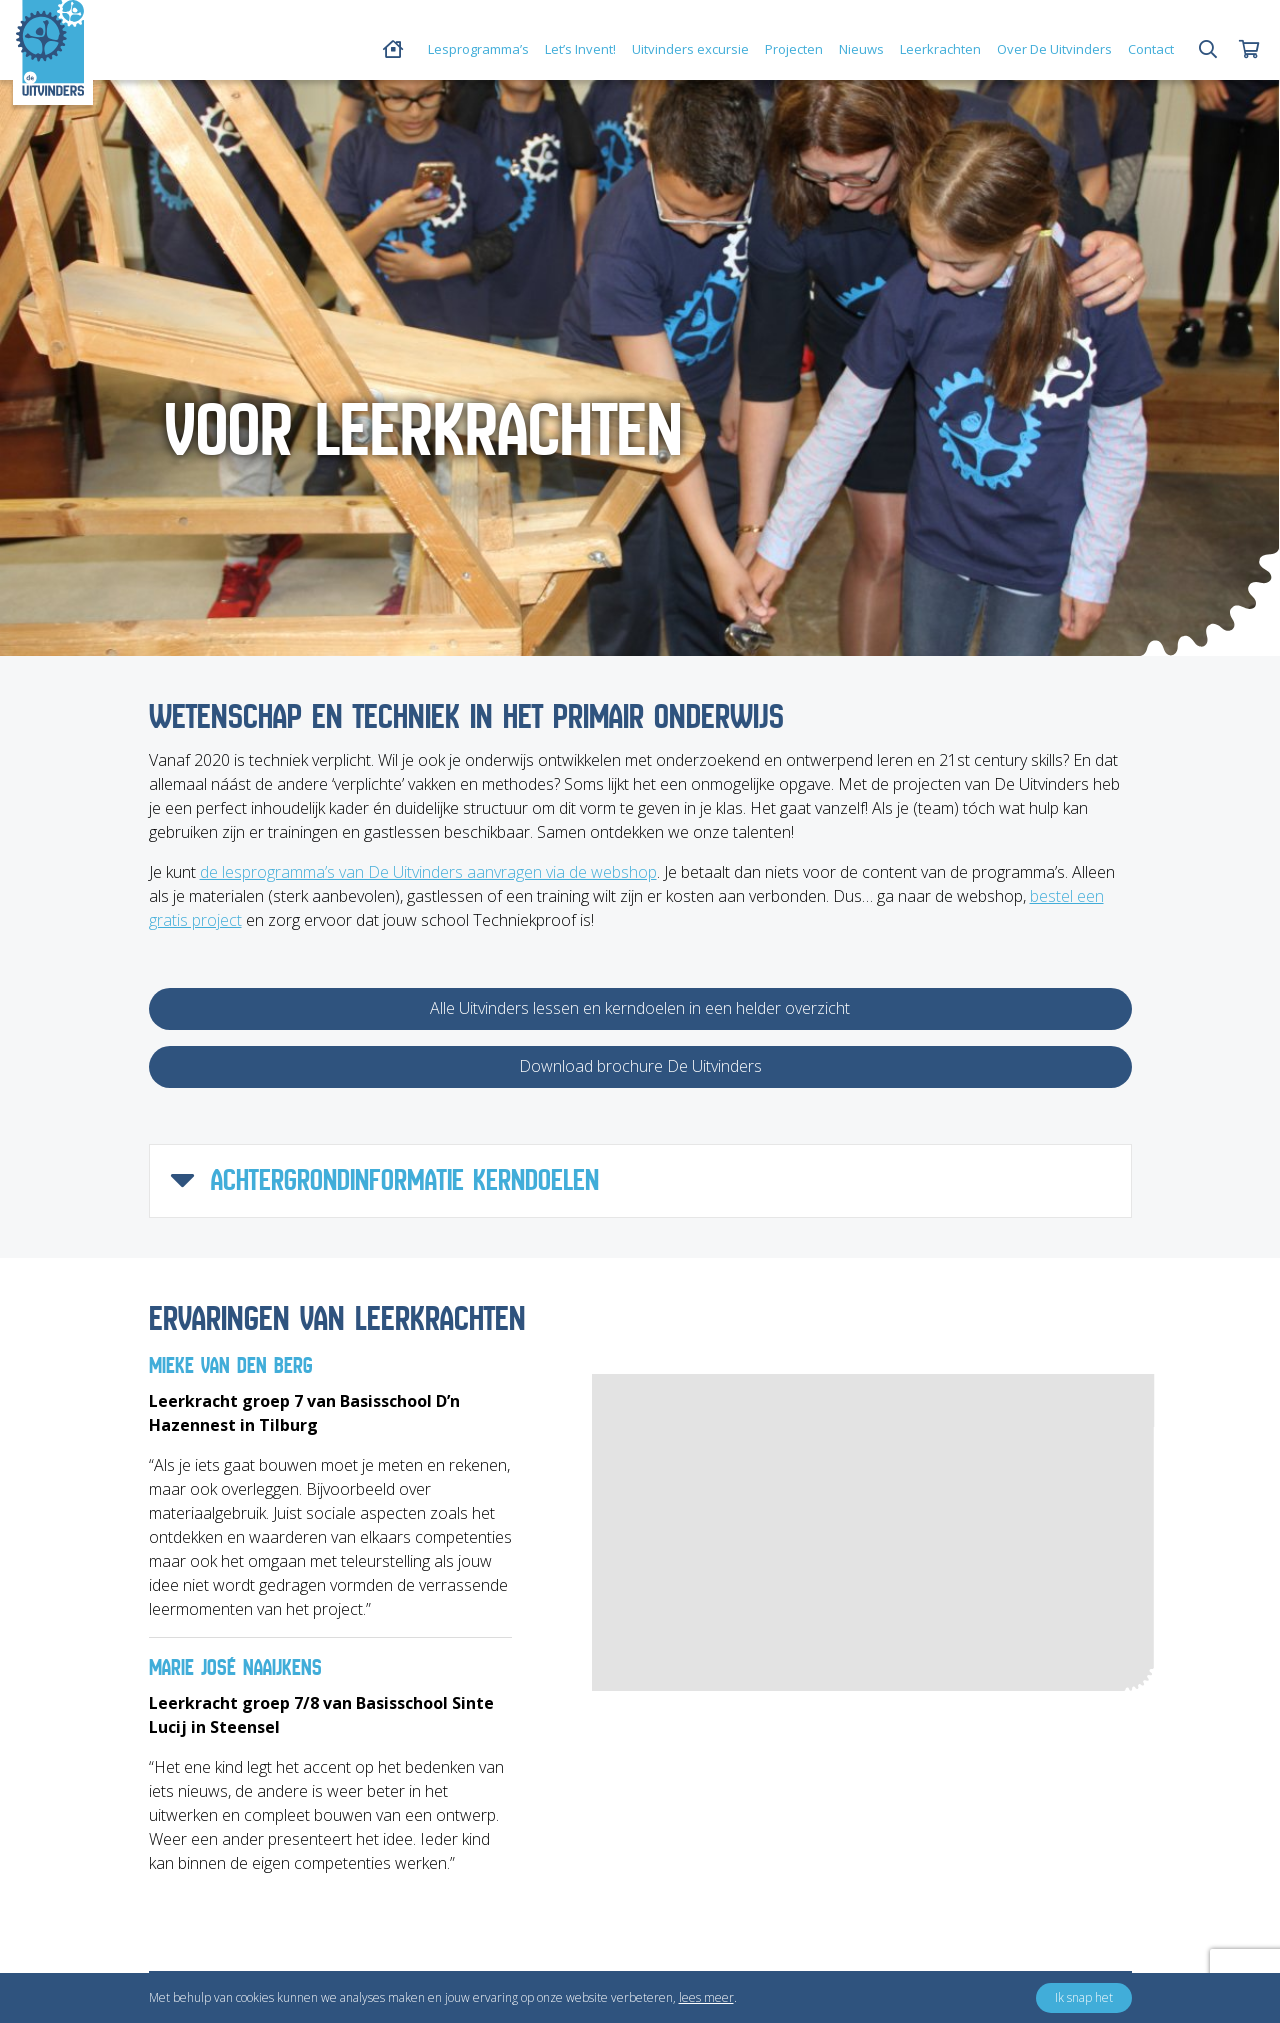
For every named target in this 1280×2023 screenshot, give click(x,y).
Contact (1151, 49)
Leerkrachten (940, 49)
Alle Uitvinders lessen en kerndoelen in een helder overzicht (640, 1008)
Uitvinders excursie (690, 49)
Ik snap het (1084, 1997)
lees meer (706, 1997)
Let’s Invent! (580, 49)
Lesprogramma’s (478, 49)
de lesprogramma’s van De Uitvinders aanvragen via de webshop (428, 872)
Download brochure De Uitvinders (640, 1066)
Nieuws (861, 49)
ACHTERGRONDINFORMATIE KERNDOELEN (384, 1181)
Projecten (794, 49)
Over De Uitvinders (1054, 49)
